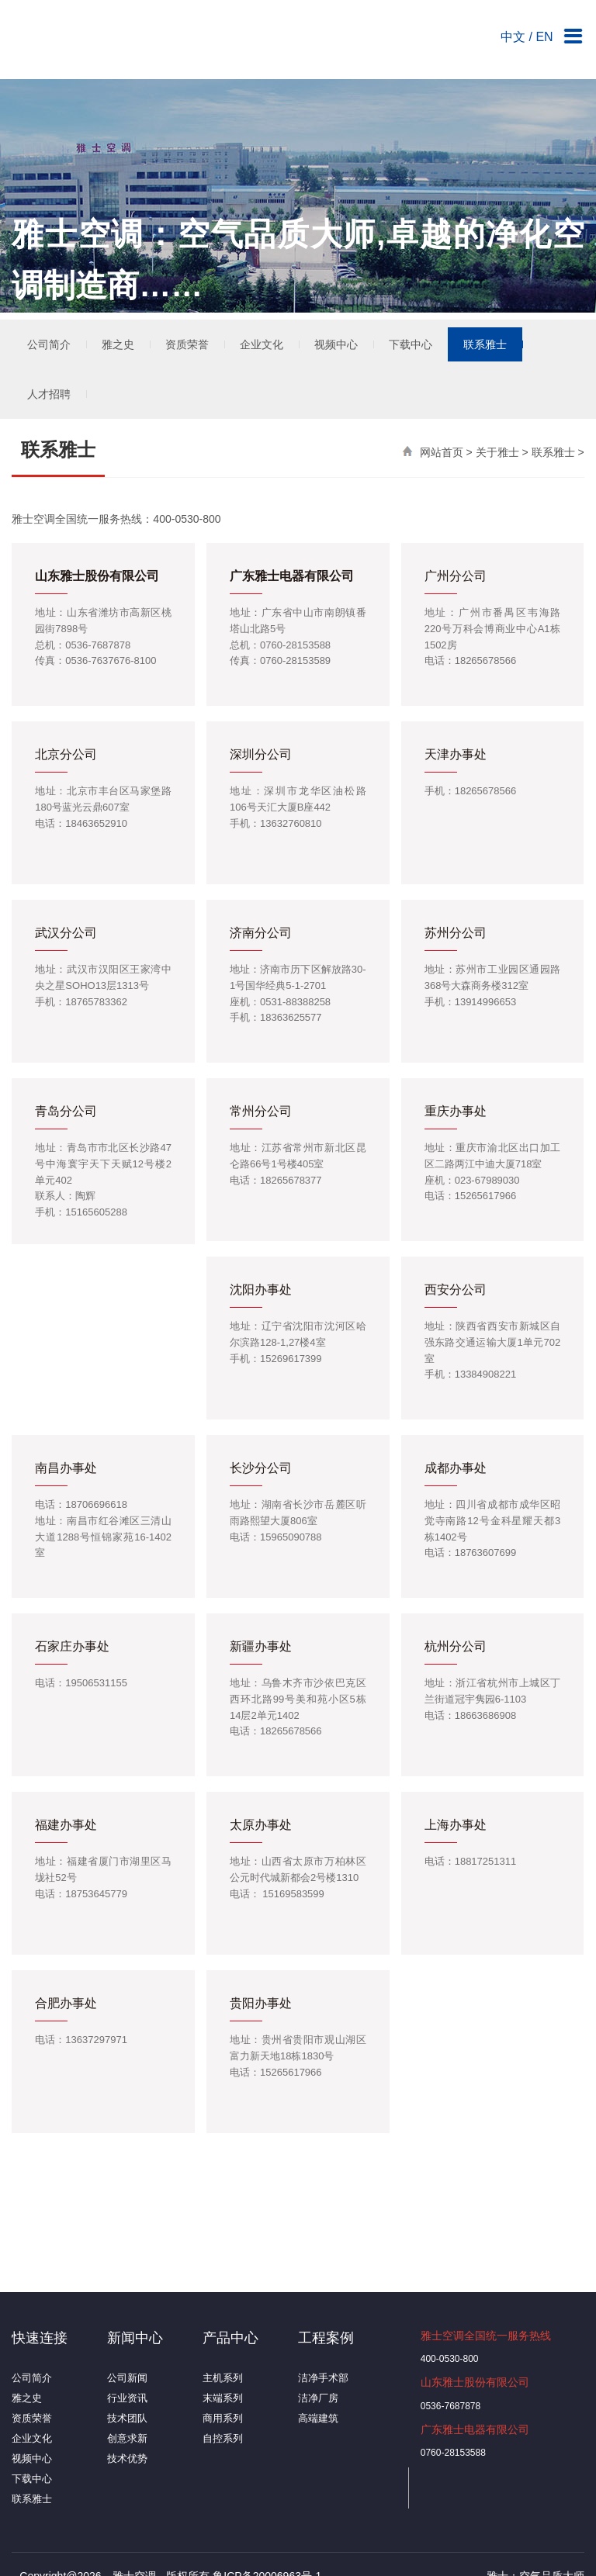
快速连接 (40, 2338)
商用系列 (223, 2418)
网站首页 (441, 452)
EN (544, 36)
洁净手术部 (323, 2378)
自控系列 (223, 2438)
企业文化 (261, 344)
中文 (513, 36)
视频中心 (336, 344)
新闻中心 (135, 2338)
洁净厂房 (318, 2398)
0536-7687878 (450, 2406)
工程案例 (326, 2338)
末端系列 (223, 2398)
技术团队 (127, 2418)
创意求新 (127, 2438)
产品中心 (230, 2338)
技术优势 (127, 2458)
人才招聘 (49, 394)
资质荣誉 (187, 344)
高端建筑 (318, 2418)
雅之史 (118, 344)
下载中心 (410, 344)
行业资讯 (127, 2398)
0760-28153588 (453, 2452)
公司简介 (49, 344)
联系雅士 (485, 344)
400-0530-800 (450, 2358)
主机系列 (223, 2378)
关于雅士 (497, 452)
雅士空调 (101, 43)
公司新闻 (127, 2378)
